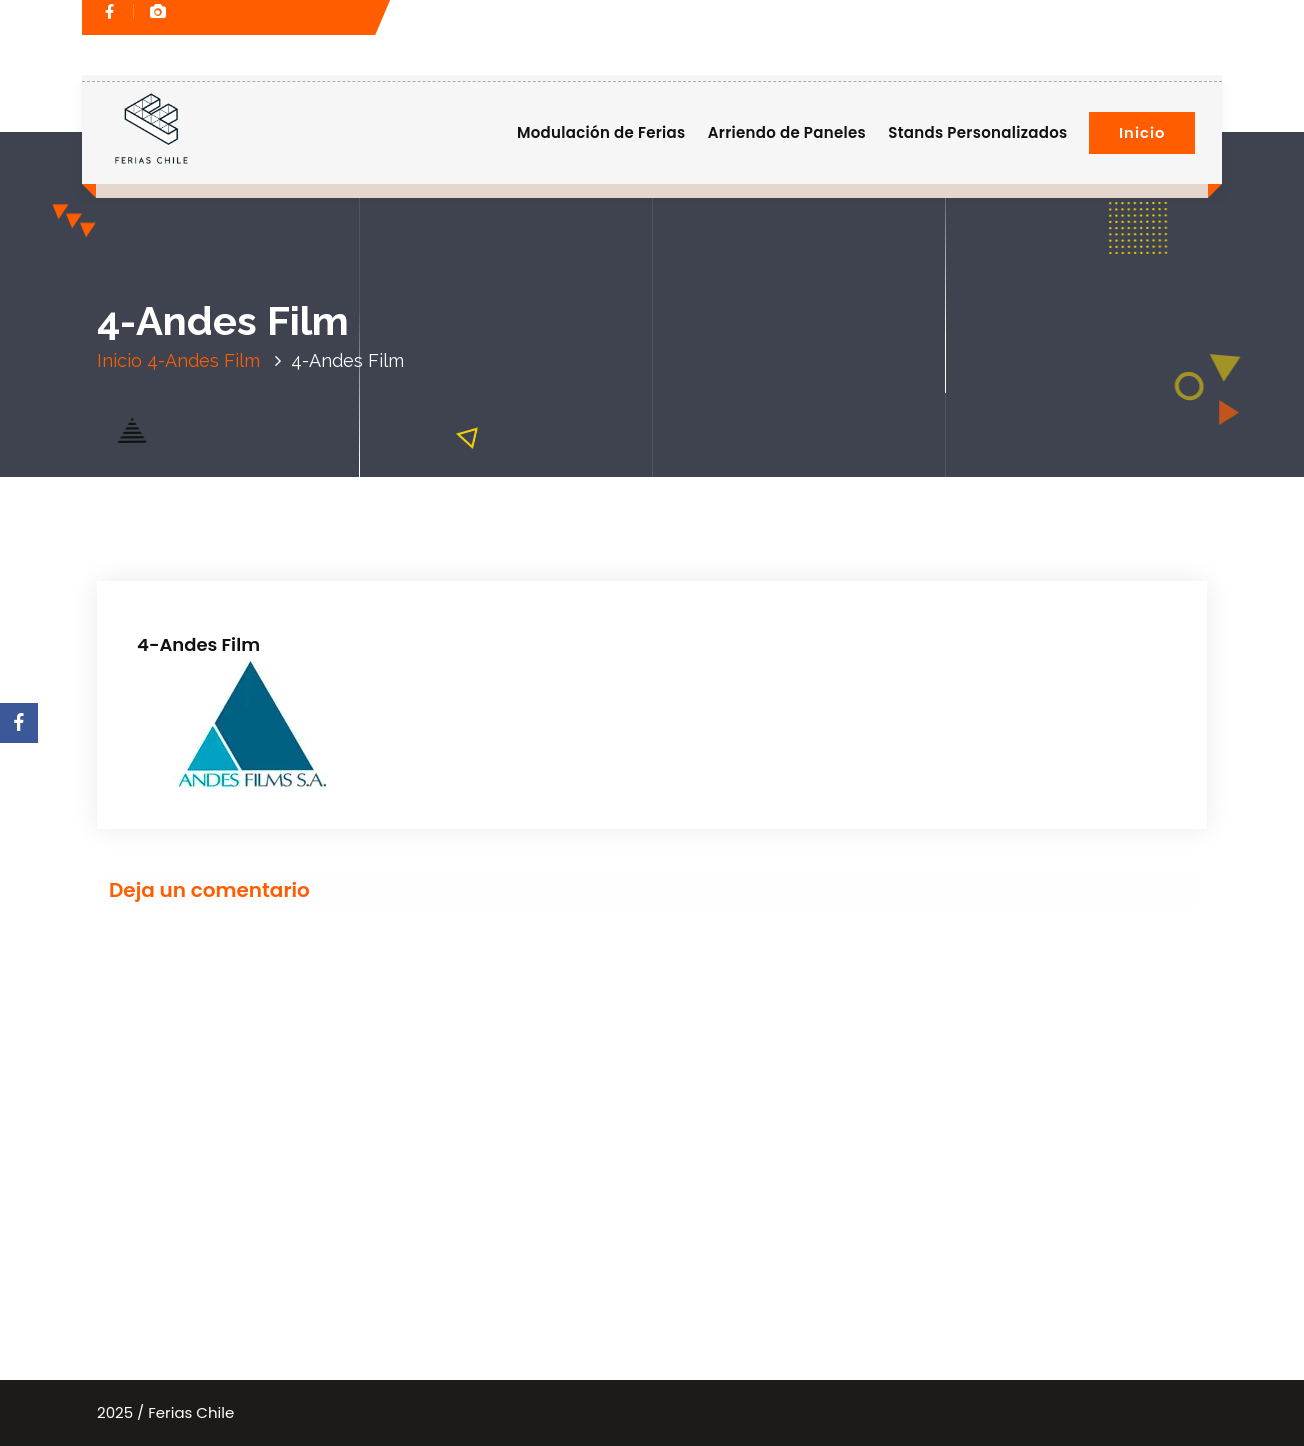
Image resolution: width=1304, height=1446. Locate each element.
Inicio (1142, 132)
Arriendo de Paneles (787, 132)
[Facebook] (19, 723)
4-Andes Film (203, 360)
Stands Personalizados (977, 132)
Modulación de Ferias (601, 132)
